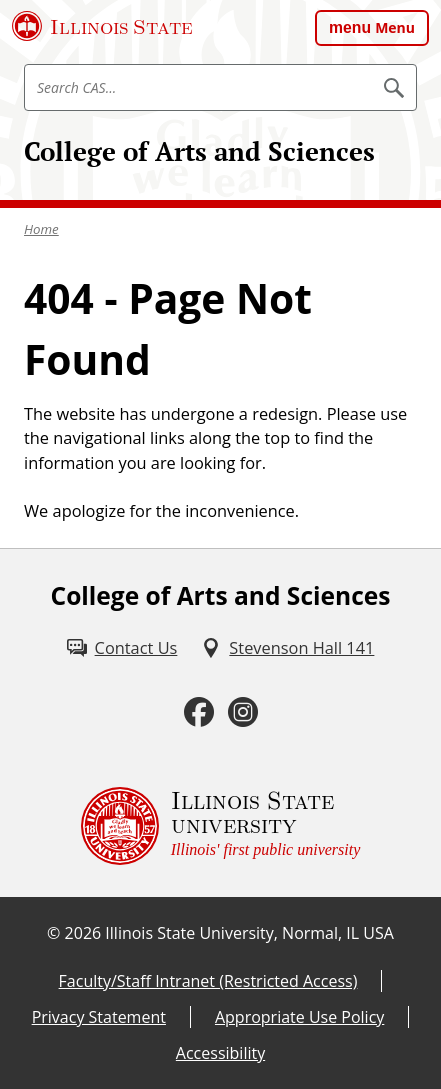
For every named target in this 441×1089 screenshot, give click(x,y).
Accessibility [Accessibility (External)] (220, 1053)
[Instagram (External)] (243, 712)
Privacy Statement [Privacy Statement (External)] (99, 1017)
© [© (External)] (53, 933)
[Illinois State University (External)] (102, 26)
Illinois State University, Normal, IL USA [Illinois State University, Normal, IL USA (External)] (249, 933)
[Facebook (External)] (199, 712)
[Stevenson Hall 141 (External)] (287, 648)
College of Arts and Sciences (199, 151)
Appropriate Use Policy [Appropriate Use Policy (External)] (299, 1017)
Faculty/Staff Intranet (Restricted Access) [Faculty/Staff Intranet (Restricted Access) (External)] (208, 981)
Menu (395, 27)
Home (41, 229)
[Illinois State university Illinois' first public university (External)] (221, 826)
